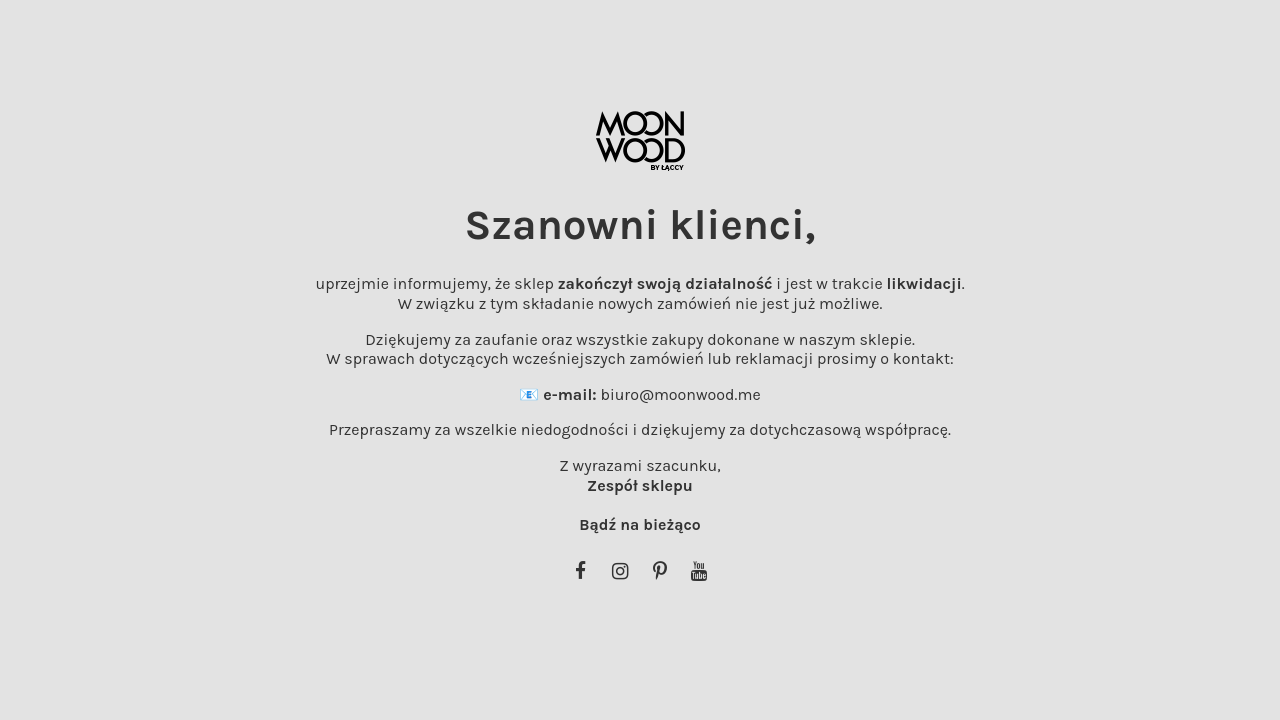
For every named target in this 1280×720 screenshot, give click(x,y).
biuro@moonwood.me (680, 394)
